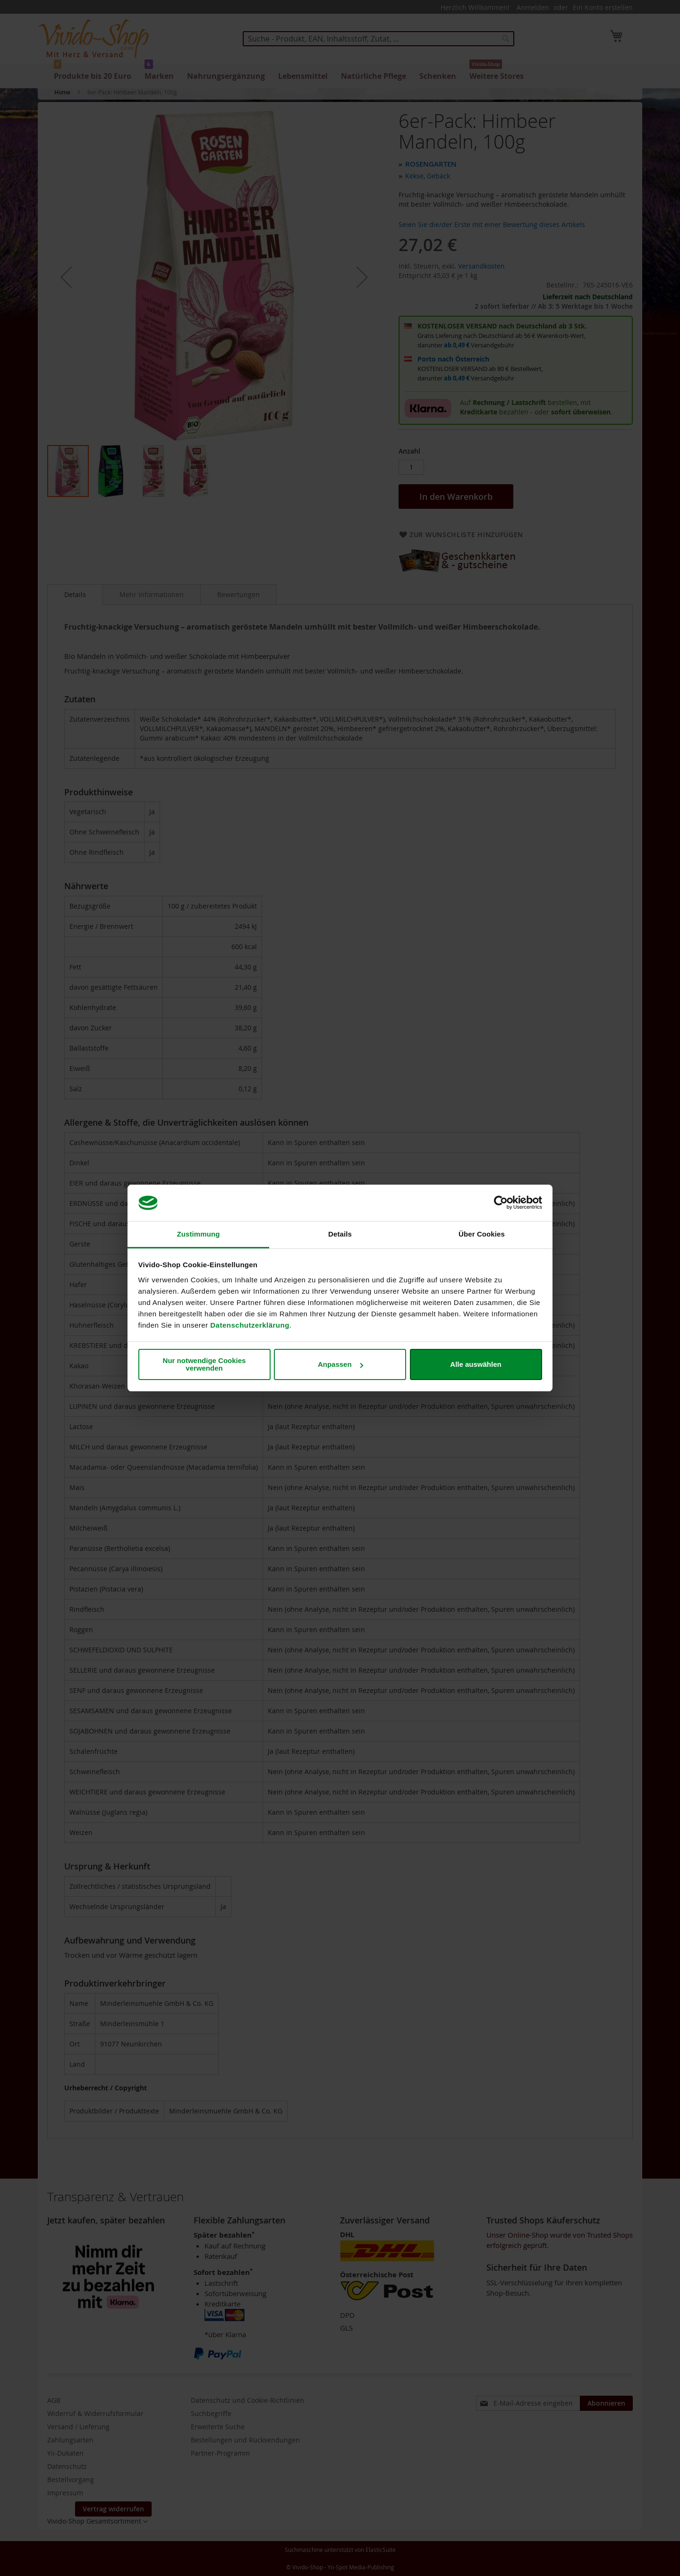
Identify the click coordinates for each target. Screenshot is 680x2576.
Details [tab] (340, 1234)
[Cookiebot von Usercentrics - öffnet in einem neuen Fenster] (500, 1202)
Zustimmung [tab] (198, 1234)
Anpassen (340, 1364)
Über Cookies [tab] (482, 1234)
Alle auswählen (475, 1364)
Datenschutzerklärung (249, 1325)
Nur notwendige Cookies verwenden (204, 1364)
